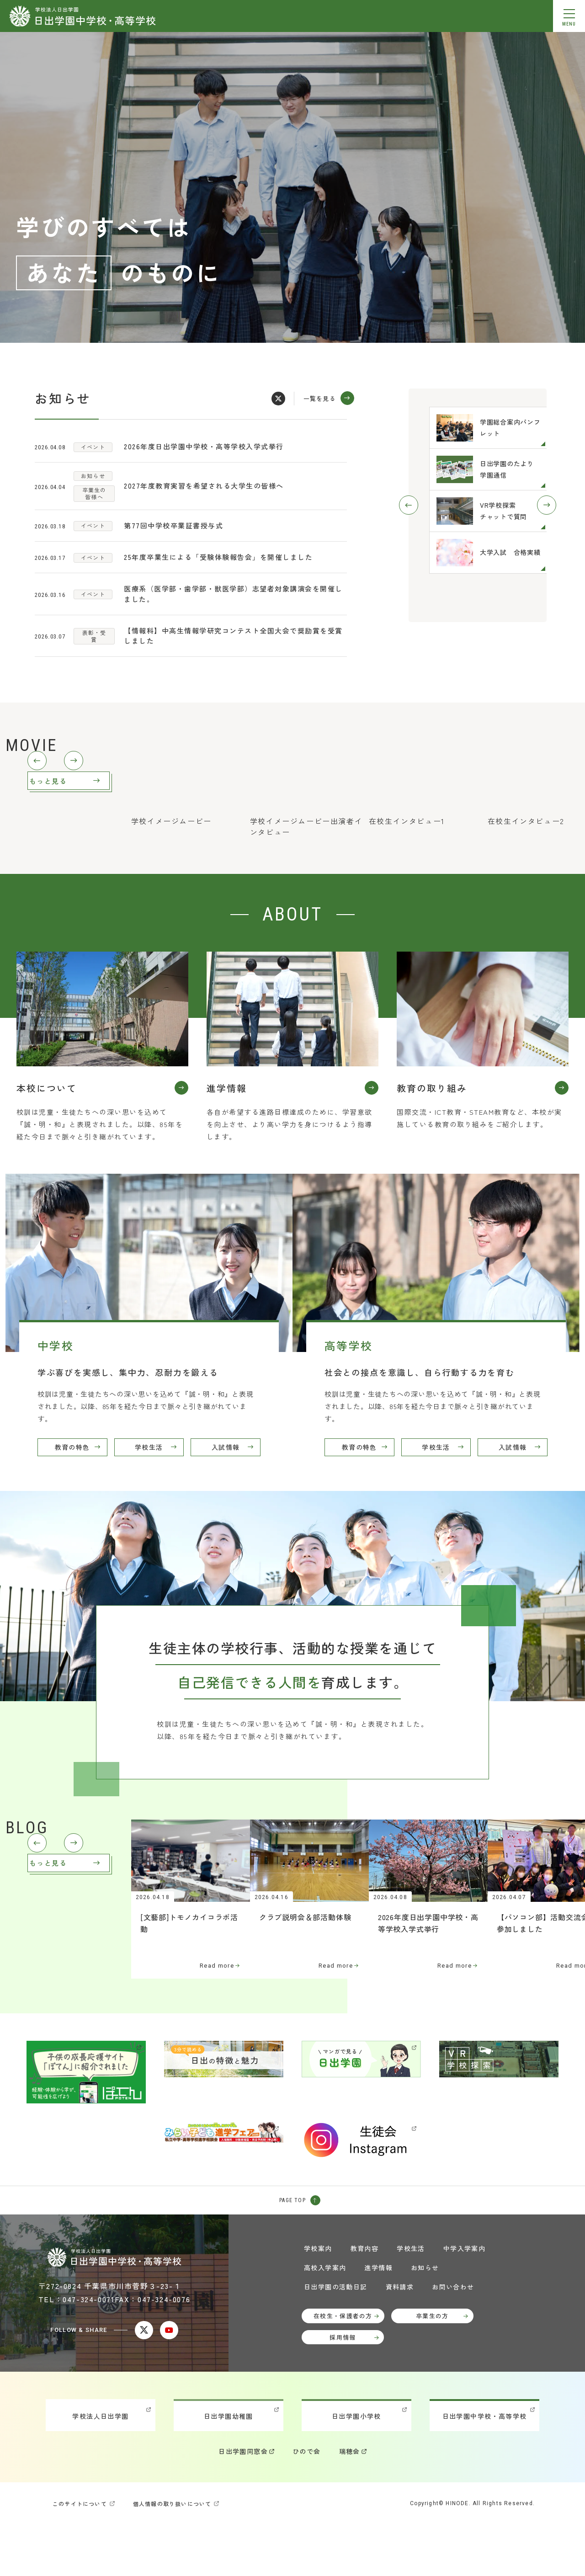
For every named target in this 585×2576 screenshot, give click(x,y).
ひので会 (306, 2503)
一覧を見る (319, 398)
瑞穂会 (349, 2503)
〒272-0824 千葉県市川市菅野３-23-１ (109, 2337)
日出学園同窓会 (243, 2503)
